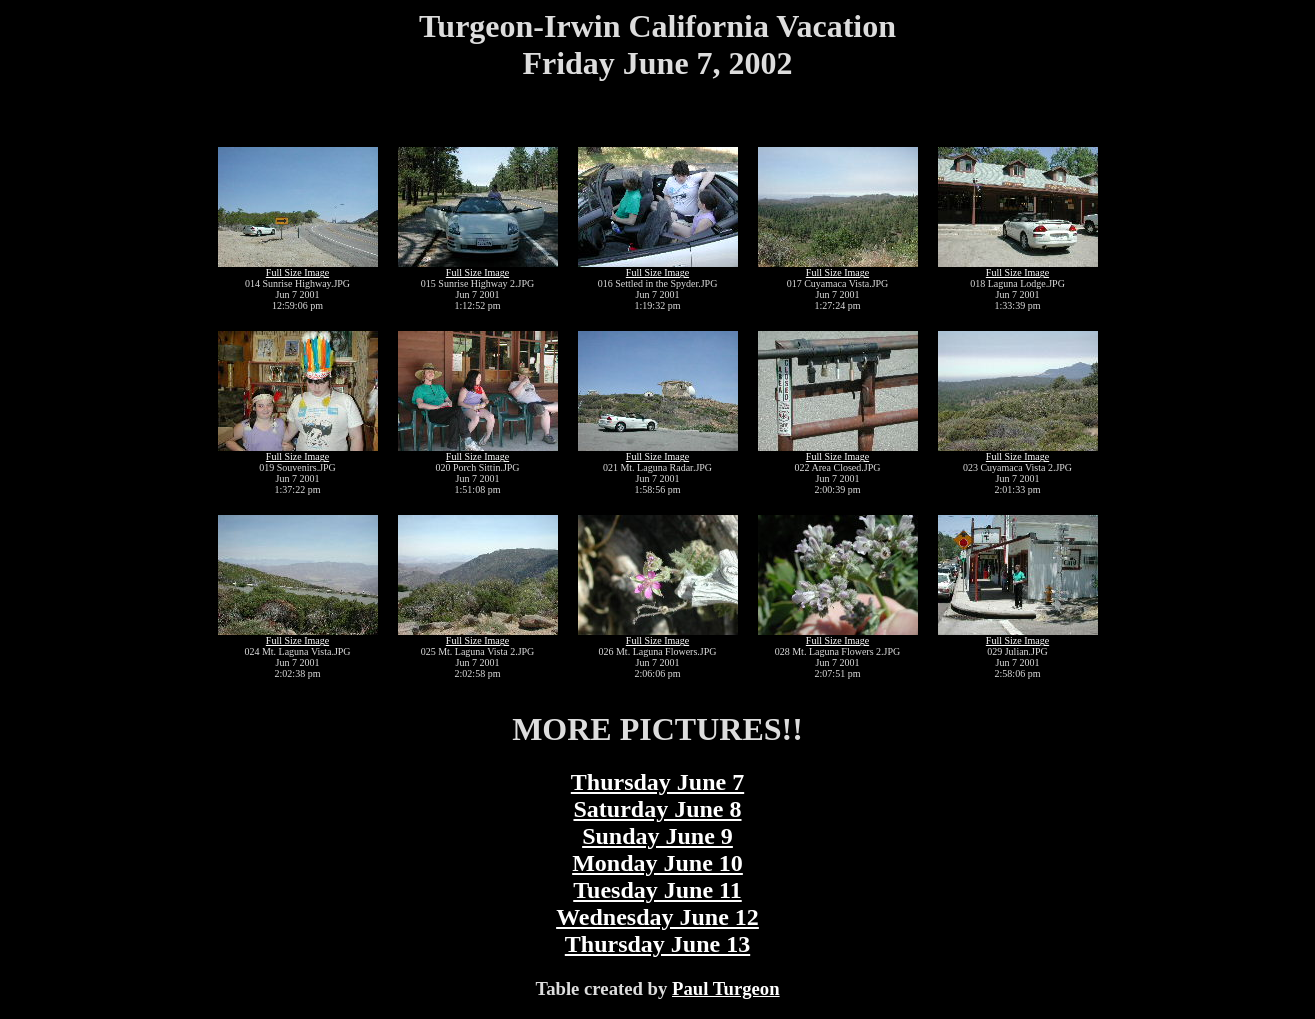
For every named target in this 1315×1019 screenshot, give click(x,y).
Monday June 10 (657, 863)
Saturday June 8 (657, 809)
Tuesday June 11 (657, 890)
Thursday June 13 (657, 944)
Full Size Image (297, 272)
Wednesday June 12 (657, 917)
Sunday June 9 (657, 836)
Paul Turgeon (726, 988)
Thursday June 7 (657, 782)
